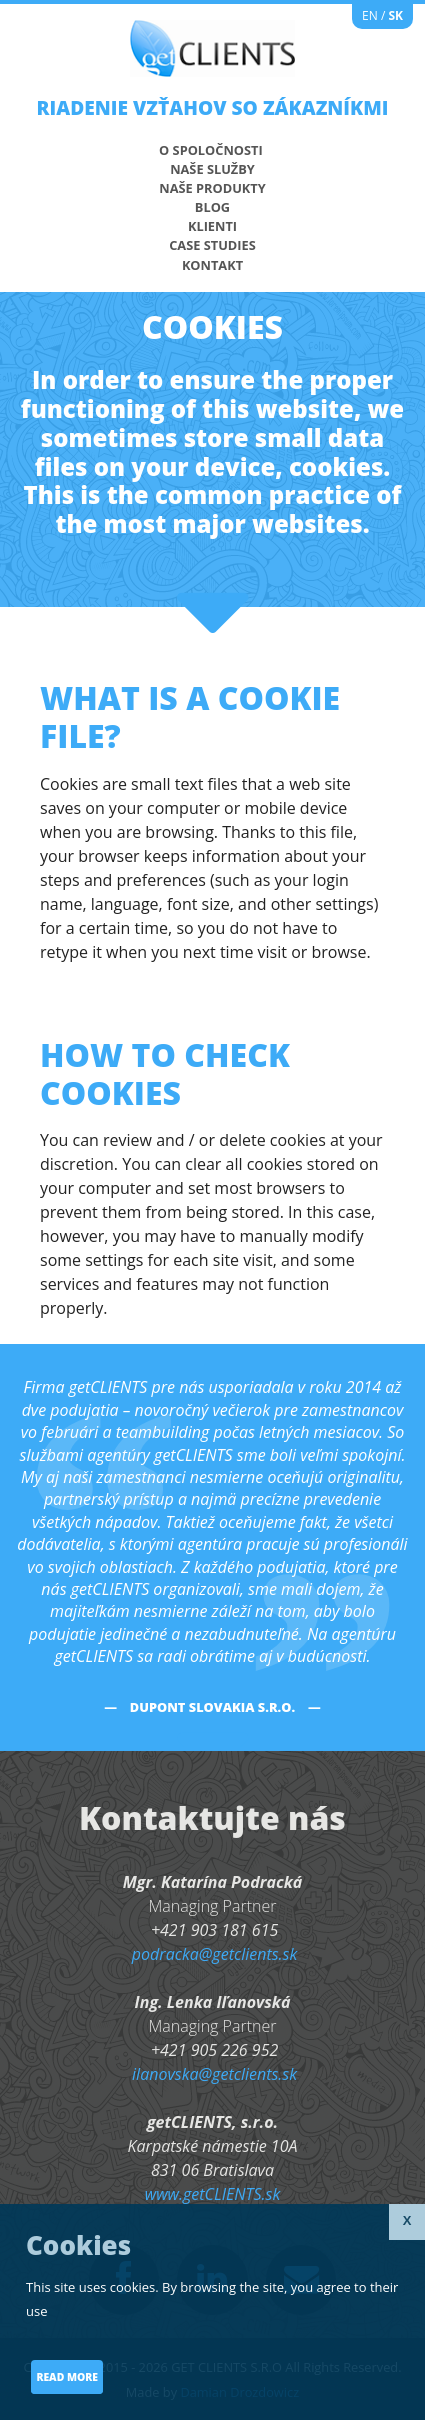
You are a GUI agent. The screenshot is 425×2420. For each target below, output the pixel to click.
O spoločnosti (211, 150)
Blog (212, 207)
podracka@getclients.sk (215, 1954)
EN (370, 15)
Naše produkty (212, 188)
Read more (67, 2377)
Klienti (212, 226)
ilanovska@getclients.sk (214, 2074)
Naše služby (212, 169)
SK (395, 15)
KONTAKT (212, 265)
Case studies (212, 245)
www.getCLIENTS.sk (213, 2194)
